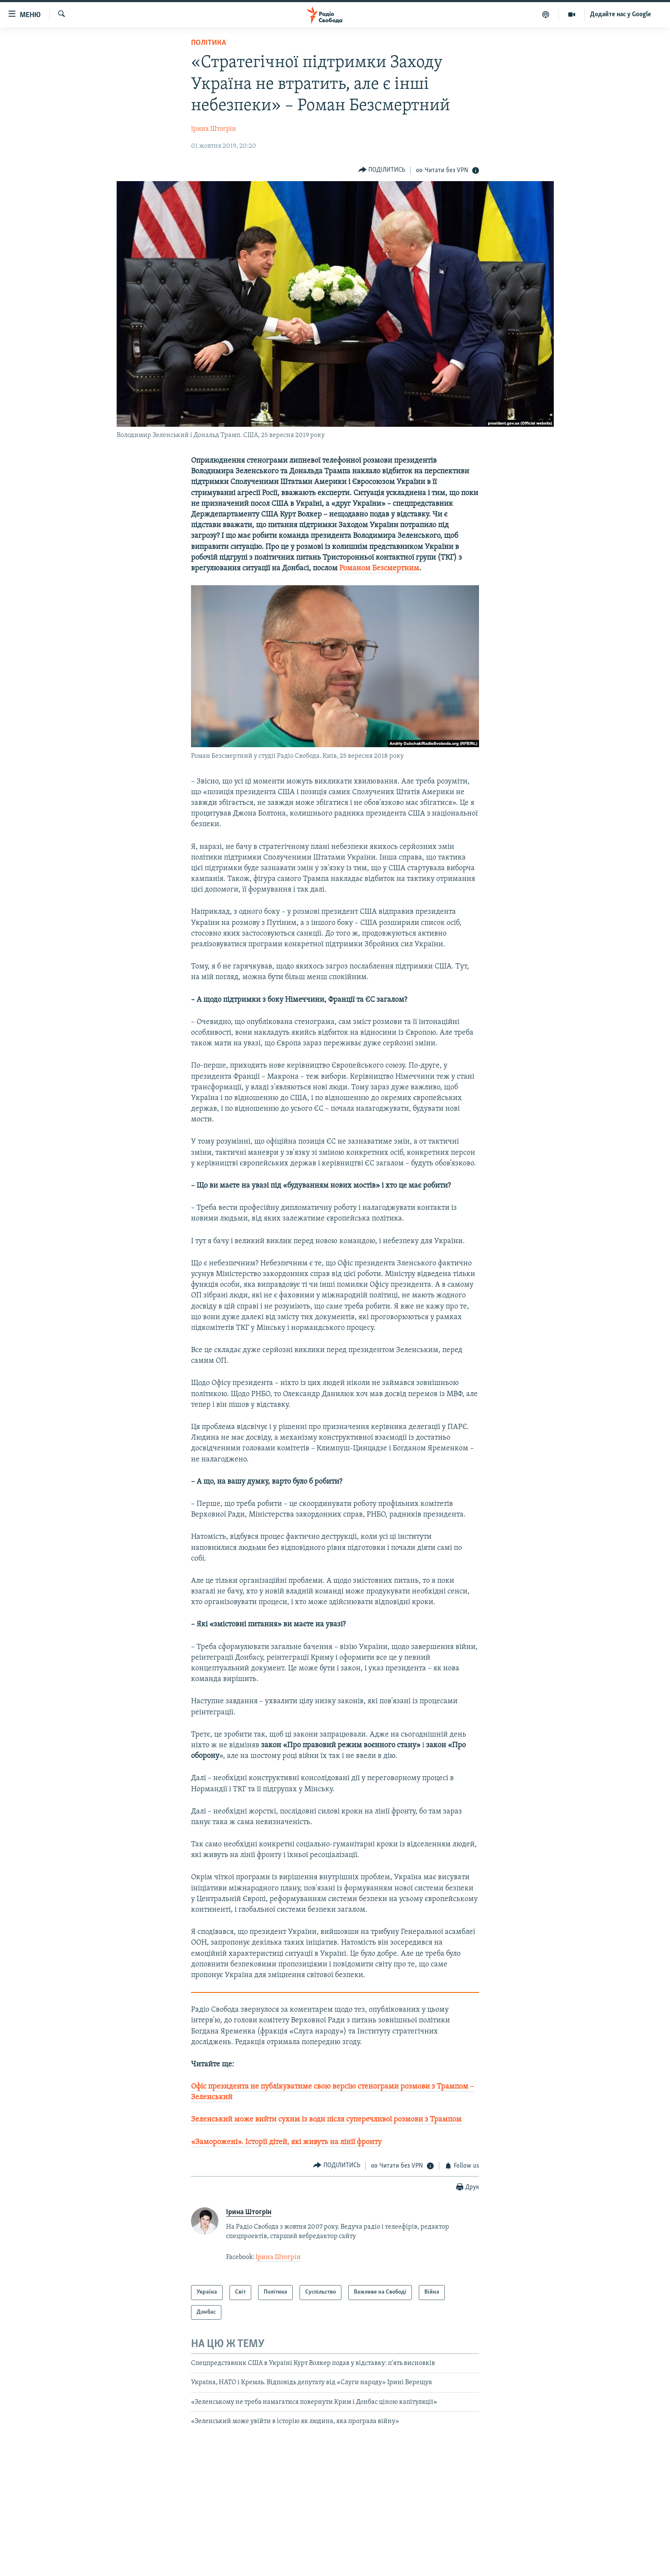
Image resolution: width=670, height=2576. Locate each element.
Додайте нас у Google (620, 14)
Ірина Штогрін (213, 129)
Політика (208, 43)
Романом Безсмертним (379, 568)
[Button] (382, 170)
